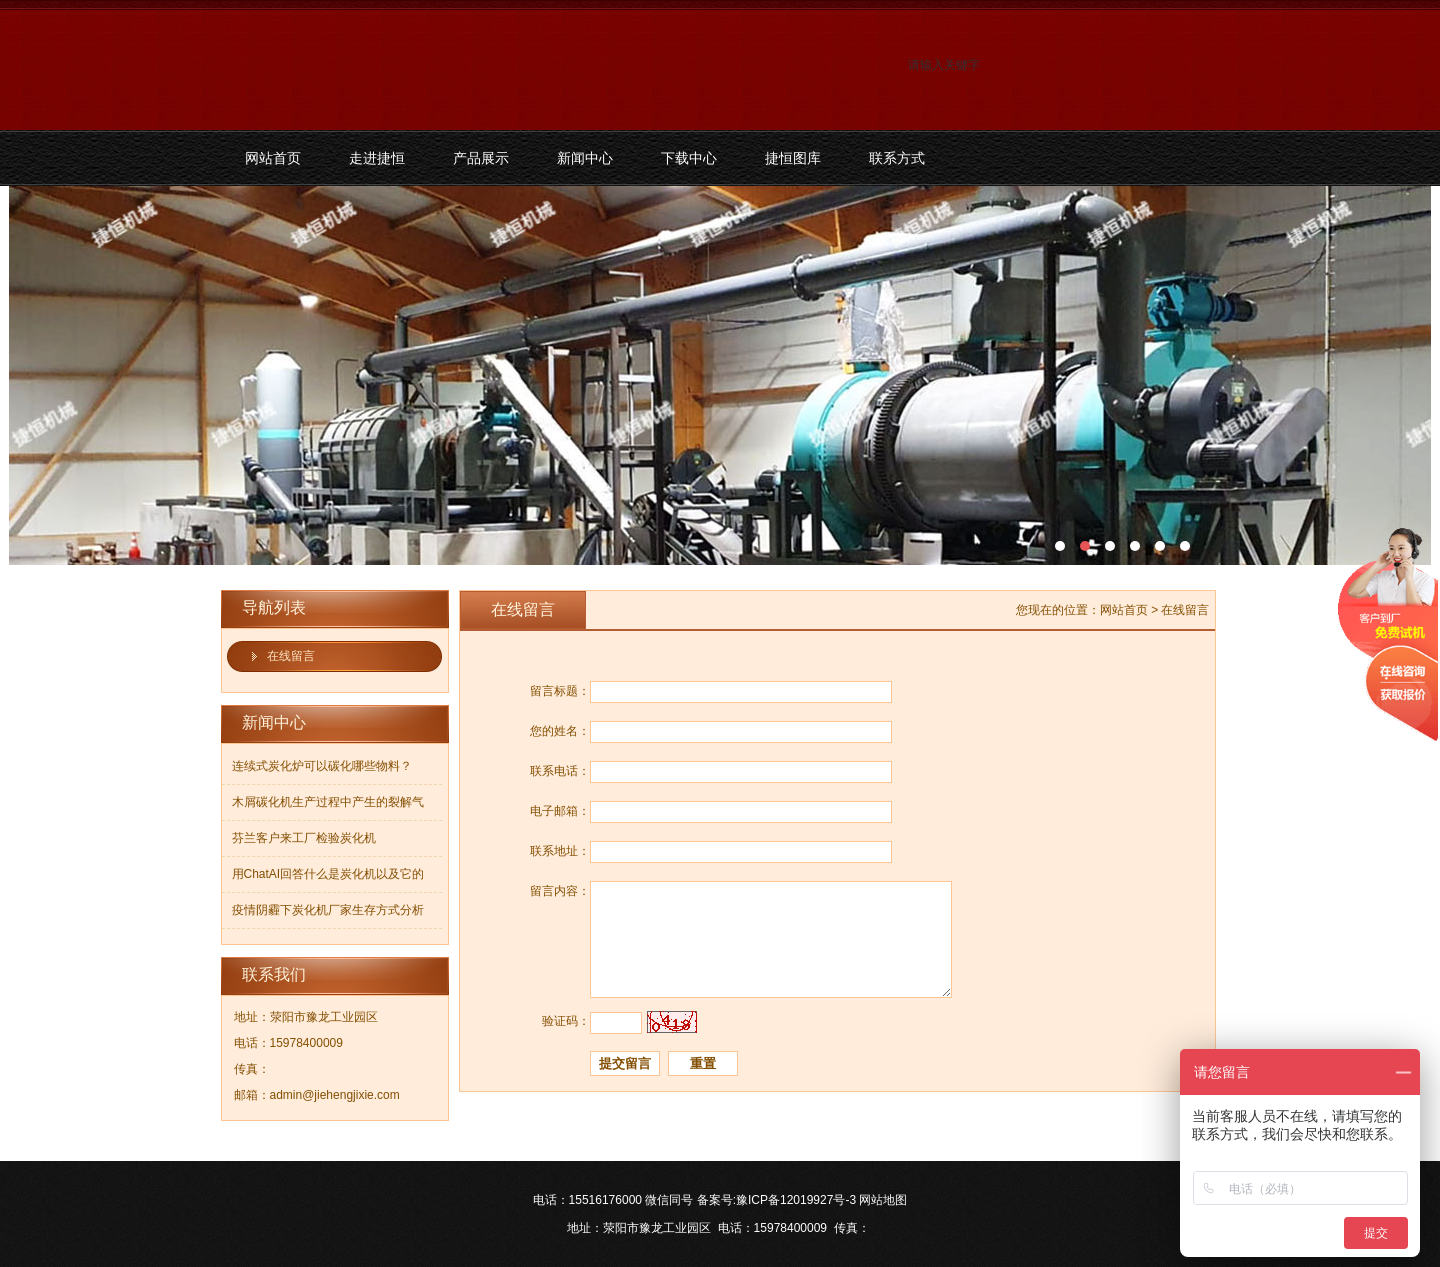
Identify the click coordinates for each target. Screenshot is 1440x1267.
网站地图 (883, 1200)
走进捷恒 (377, 158)
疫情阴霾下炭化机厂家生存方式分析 (328, 910)
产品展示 (481, 158)
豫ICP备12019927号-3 (796, 1200)
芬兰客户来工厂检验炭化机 (304, 838)
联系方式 (897, 158)
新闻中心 (585, 158)
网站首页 (273, 158)
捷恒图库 (793, 158)
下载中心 (689, 158)
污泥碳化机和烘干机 (720, 375)
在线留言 (291, 656)
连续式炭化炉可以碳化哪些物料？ (322, 766)
